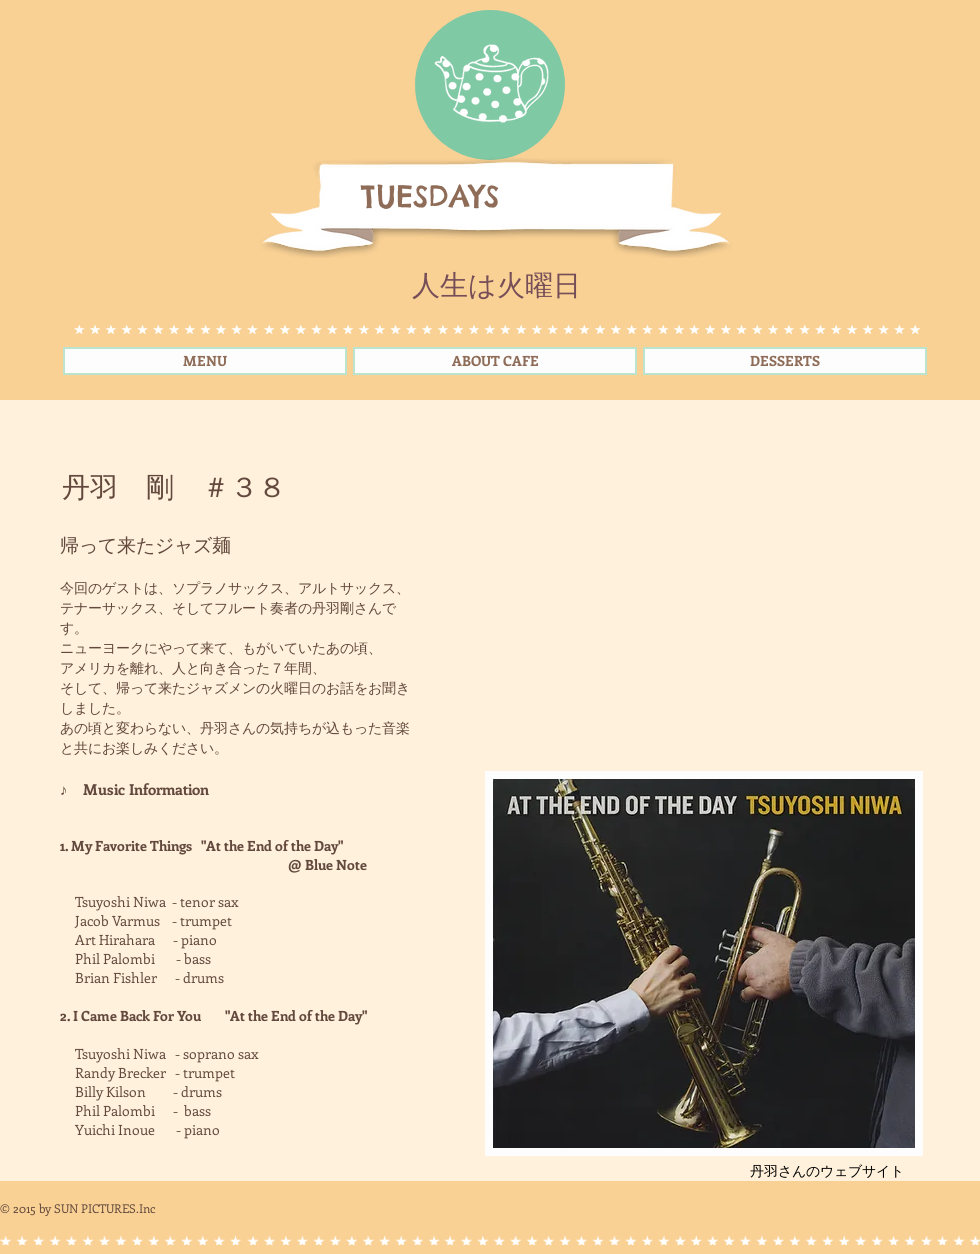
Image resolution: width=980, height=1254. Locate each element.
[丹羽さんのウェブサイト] (827, 1171)
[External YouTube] (703, 605)
